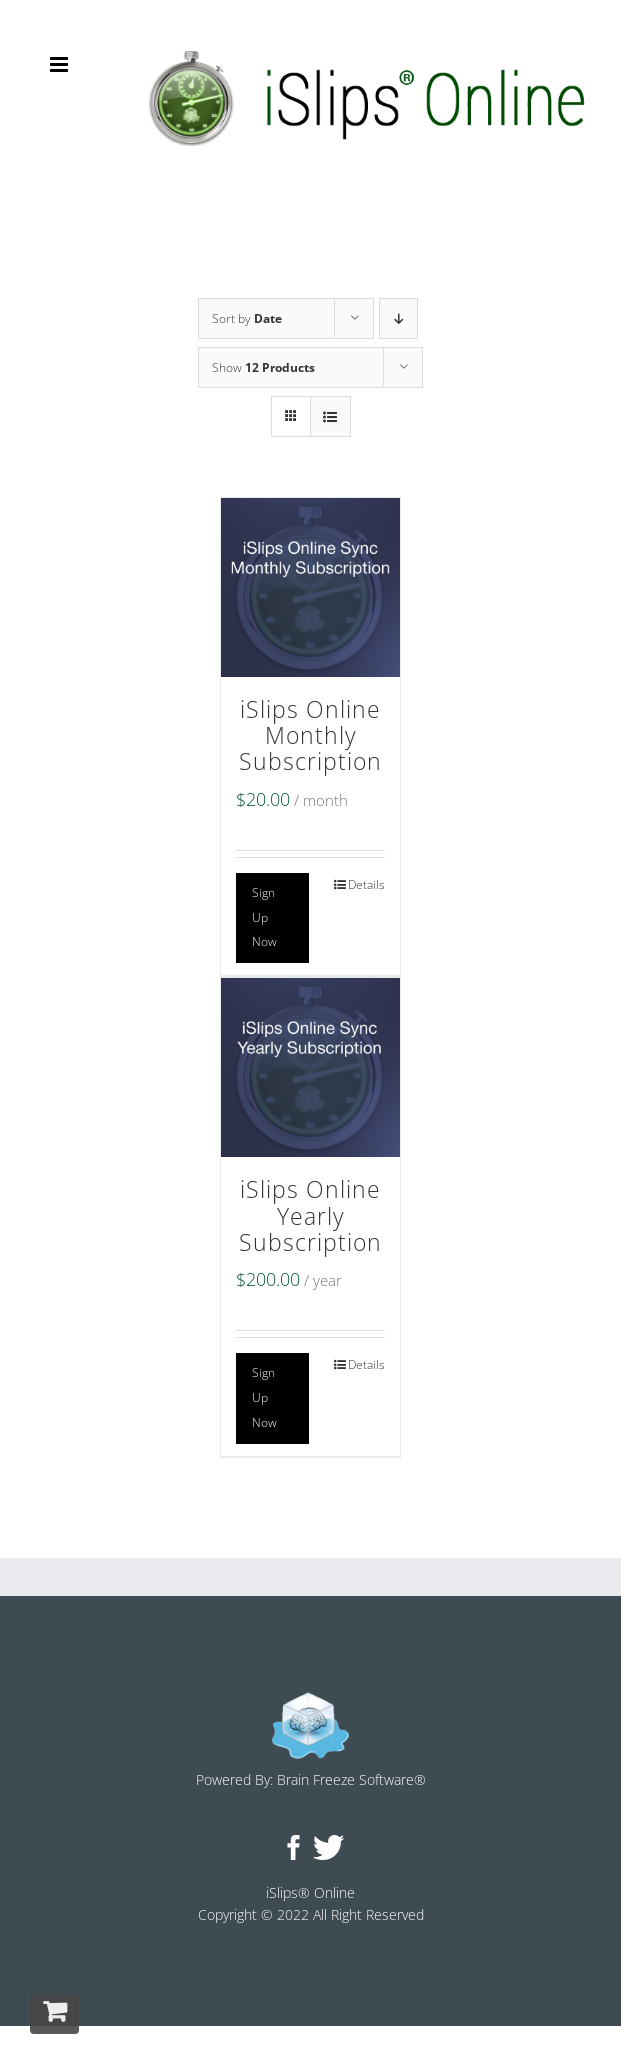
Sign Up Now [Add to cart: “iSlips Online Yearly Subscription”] (264, 1397)
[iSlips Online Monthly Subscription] (310, 587)
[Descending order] (398, 318)
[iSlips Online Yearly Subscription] (310, 1067)
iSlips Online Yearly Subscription (310, 1216)
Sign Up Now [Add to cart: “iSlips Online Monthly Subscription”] (264, 917)
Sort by (247, 318)
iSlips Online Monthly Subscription (310, 736)
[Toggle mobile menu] (60, 64)
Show (263, 367)
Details (366, 884)
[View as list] (330, 416)
